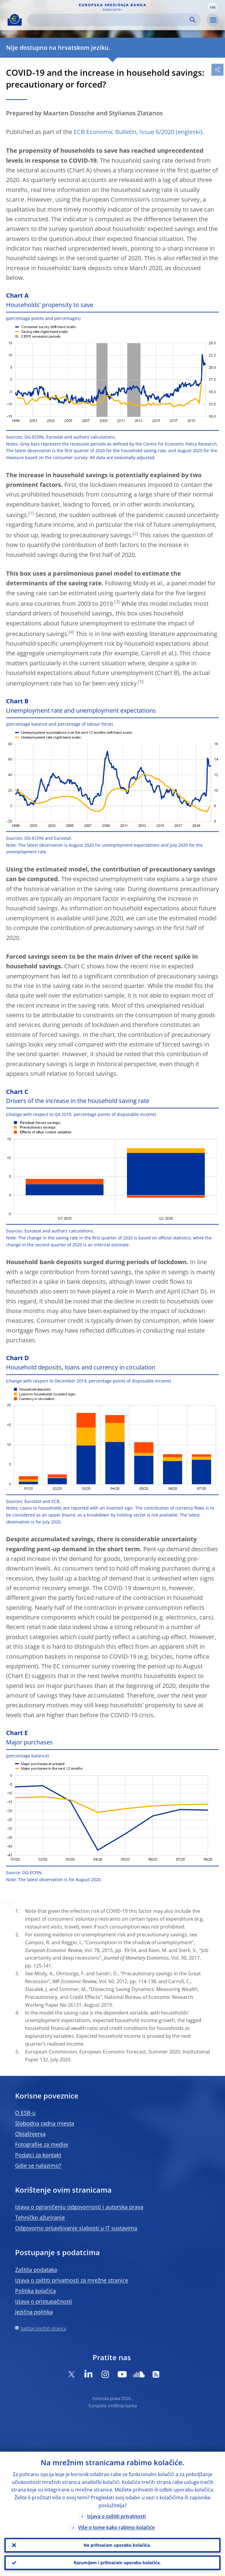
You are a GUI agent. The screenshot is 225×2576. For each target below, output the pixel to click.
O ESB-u (25, 2112)
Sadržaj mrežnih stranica (43, 2328)
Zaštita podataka (36, 2269)
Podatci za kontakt (38, 2155)
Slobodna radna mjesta (44, 2123)
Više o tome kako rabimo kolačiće (116, 2527)
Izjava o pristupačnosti (43, 2301)
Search (193, 19)
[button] (212, 6)
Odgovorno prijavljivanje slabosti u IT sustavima (76, 2228)
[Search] (109, 19)
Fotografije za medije (41, 2144)
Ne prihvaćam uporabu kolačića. (117, 2545)
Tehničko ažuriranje (40, 2217)
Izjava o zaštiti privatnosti (116, 2516)
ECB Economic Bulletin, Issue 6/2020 (124, 132)
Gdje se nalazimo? (38, 2165)
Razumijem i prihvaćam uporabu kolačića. (117, 2562)
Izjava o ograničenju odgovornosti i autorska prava (79, 2206)
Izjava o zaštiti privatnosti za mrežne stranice (71, 2280)
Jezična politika (34, 2312)
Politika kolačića (35, 2290)
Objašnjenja (30, 2133)
